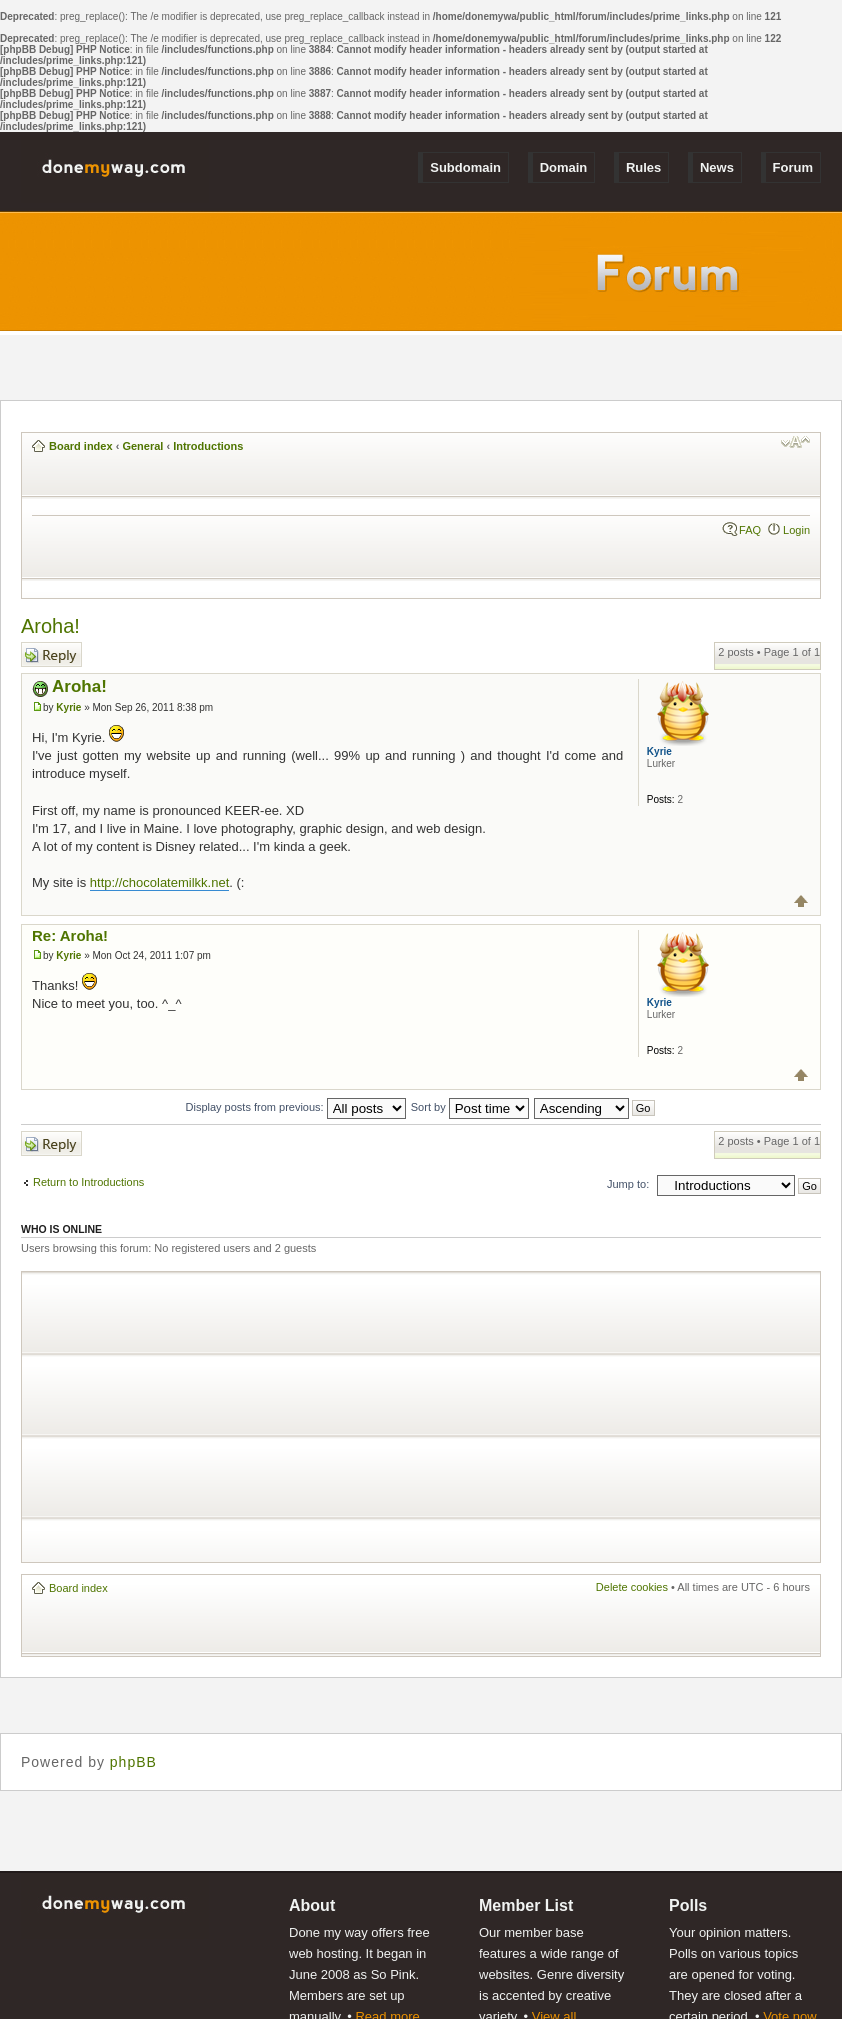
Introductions (208, 446)
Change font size (795, 442)
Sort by (470, 1107)
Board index (81, 446)
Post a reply (51, 654)
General (142, 446)
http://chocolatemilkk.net (159, 882)
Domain (564, 167)
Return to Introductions (88, 1182)
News (717, 167)
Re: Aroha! (70, 935)
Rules (643, 167)
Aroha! (50, 626)
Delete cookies (632, 1587)
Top (801, 901)
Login (796, 530)
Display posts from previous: (296, 1107)
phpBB (133, 1762)
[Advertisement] (266, 1417)
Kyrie (68, 707)
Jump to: (628, 1184)
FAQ (750, 530)
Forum (793, 167)
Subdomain (465, 167)
